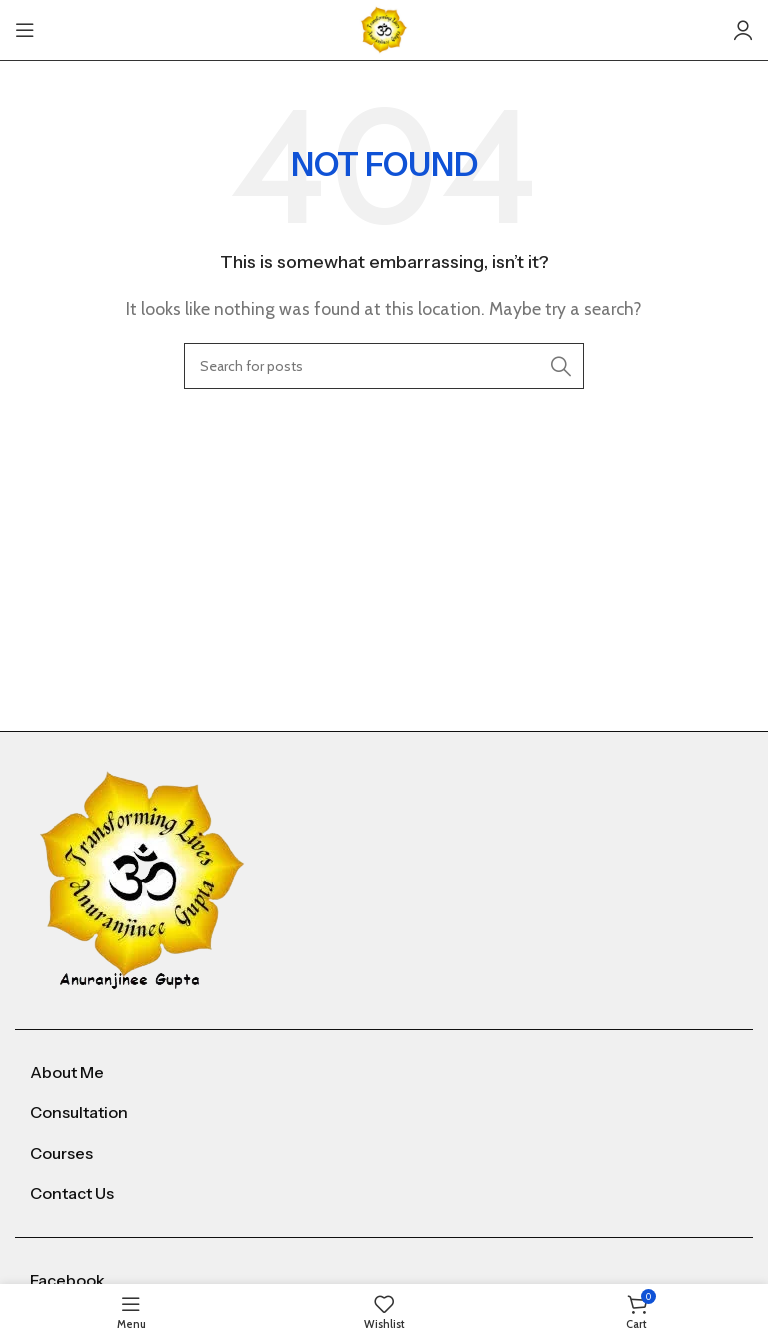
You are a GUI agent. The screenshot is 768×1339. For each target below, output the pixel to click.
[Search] (384, 366)
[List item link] (384, 1073)
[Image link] (142, 878)
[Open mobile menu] (25, 30)
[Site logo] (384, 28)
